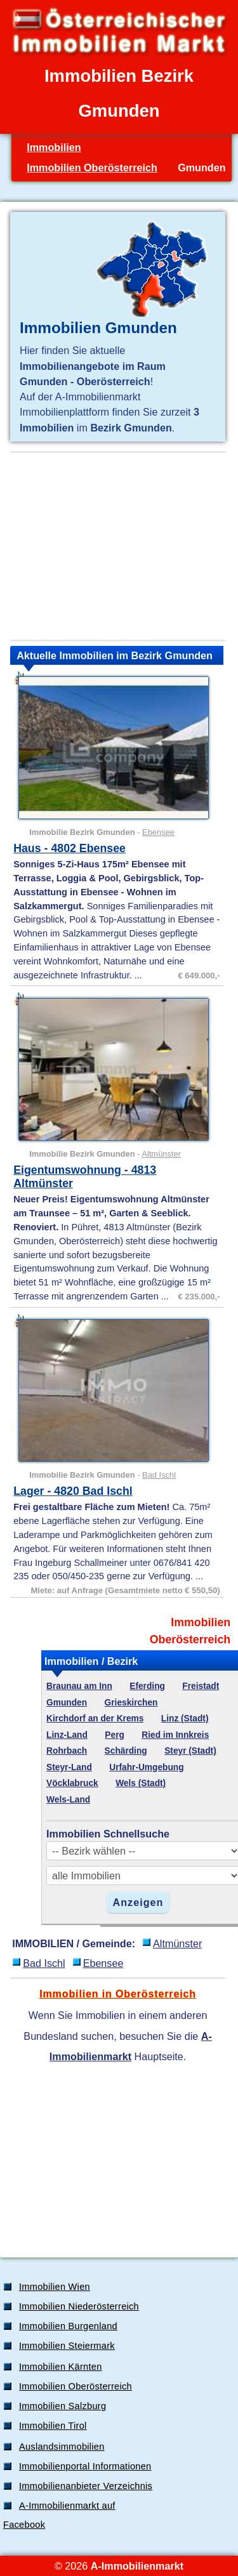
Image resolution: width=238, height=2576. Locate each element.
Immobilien (54, 147)
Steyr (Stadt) (190, 1751)
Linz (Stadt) (185, 1718)
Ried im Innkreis (175, 1735)
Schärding (126, 1751)
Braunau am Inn (79, 1686)
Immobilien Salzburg (62, 2406)
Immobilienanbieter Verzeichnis (85, 2486)
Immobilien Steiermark (67, 2346)
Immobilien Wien (54, 2287)
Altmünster (161, 1154)
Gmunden (66, 1702)
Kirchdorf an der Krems (94, 1718)
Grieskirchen (131, 1702)
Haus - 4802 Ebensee (69, 848)
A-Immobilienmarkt (137, 2566)
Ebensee (158, 832)
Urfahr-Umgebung (146, 1767)
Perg (114, 1735)
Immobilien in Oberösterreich (117, 1993)
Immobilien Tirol (53, 2426)
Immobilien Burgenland (68, 2326)
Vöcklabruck (72, 1783)
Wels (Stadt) (141, 1783)
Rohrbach (66, 1751)
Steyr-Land (69, 1767)
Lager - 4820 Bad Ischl (73, 1491)
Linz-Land (67, 1735)
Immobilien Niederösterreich (79, 2306)
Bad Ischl (159, 1475)
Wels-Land (68, 1799)
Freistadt (200, 1686)
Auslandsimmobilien (62, 2446)
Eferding (147, 1686)
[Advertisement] (117, 546)
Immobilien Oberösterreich (92, 167)
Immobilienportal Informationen (85, 2466)
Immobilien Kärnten (60, 2367)
